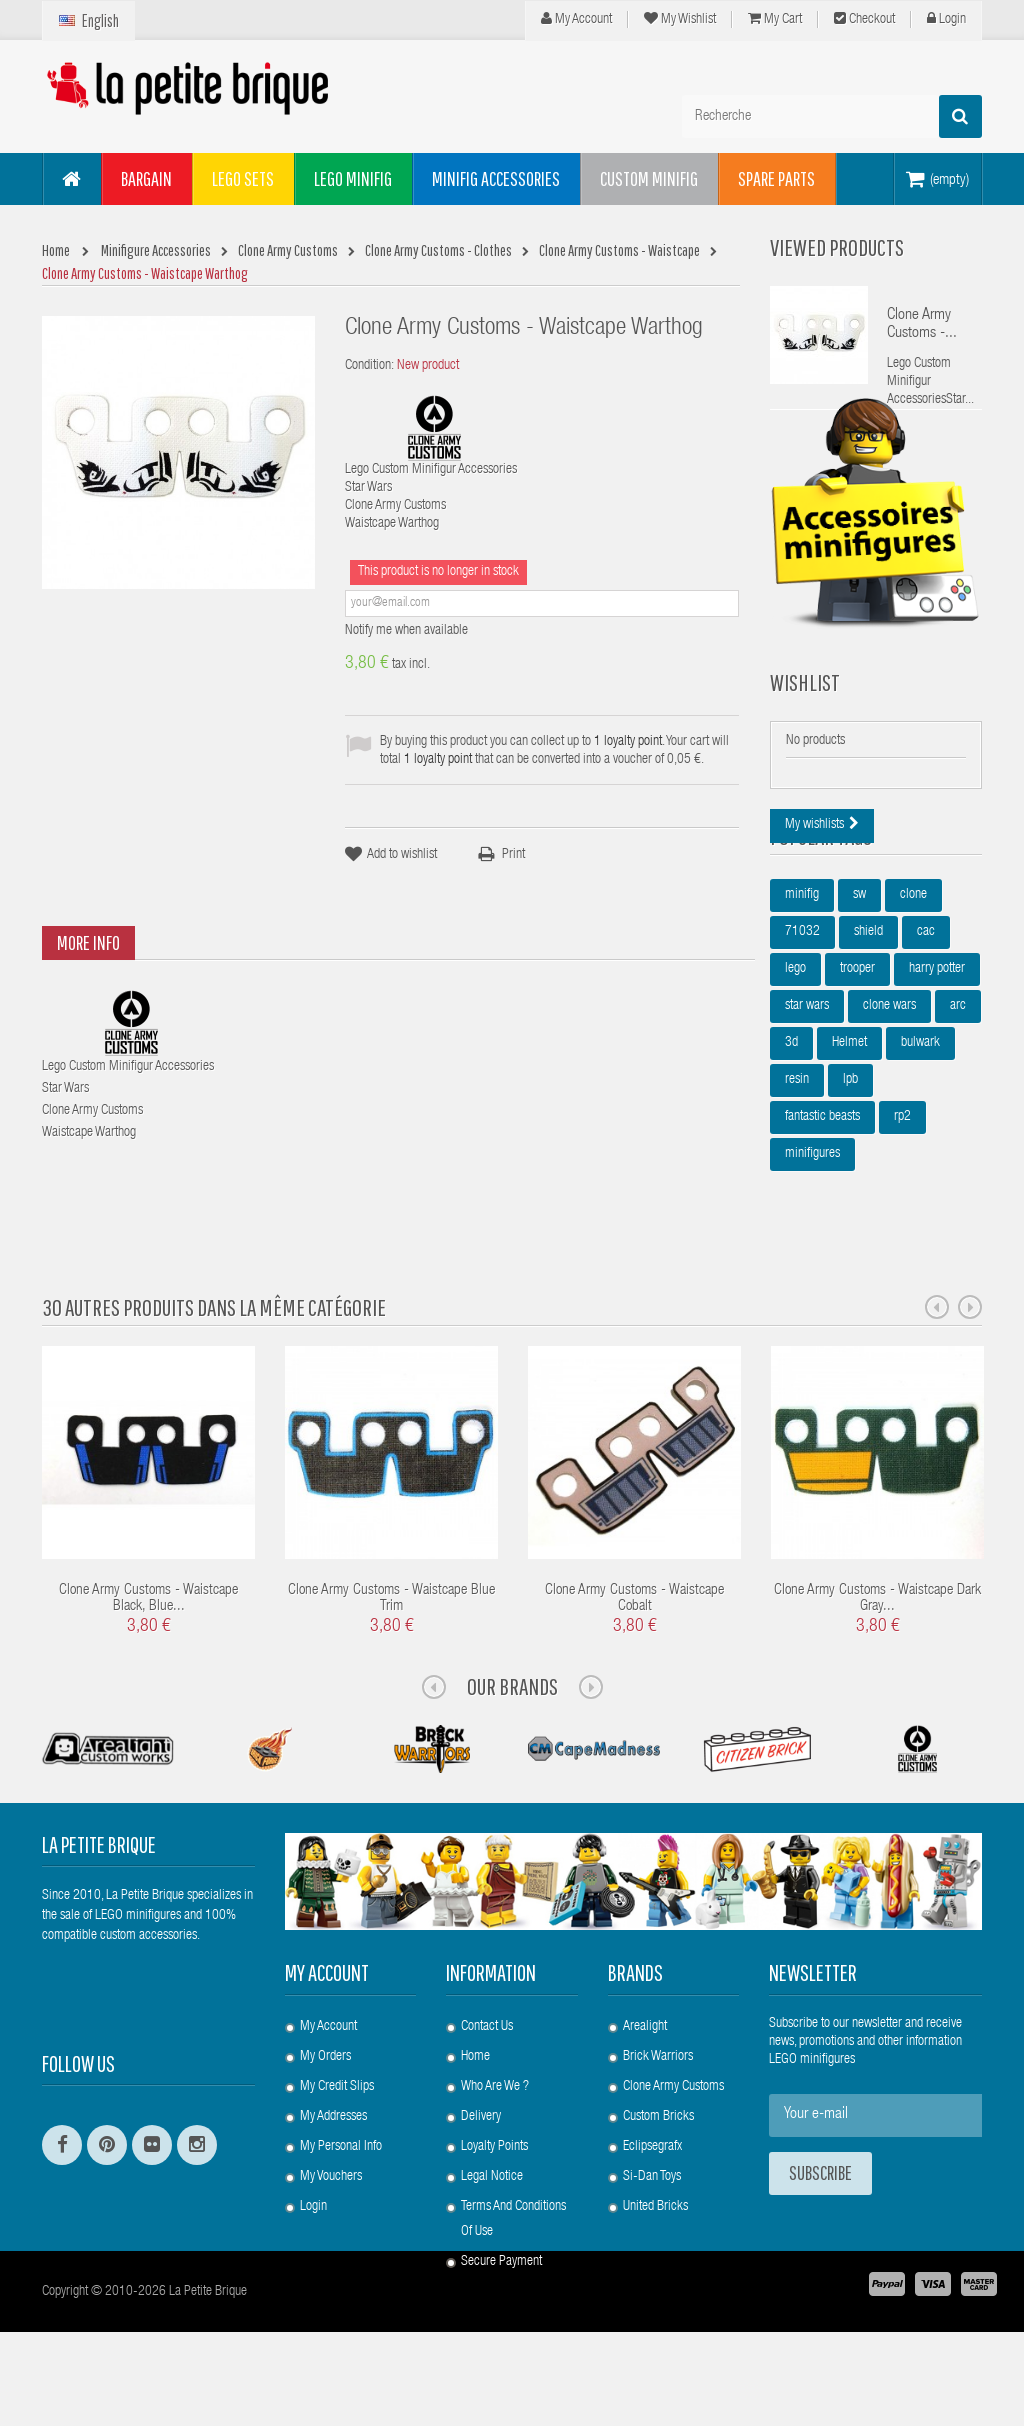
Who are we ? (495, 2123)
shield (868, 1033)
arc (958, 1107)
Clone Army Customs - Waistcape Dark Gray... (877, 1636)
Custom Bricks (658, 2153)
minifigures (812, 1255)
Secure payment (501, 2298)
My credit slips (337, 2123)
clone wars (889, 1107)
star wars (807, 1107)
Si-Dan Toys (652, 2213)
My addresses (333, 2153)
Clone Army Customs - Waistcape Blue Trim (391, 1636)
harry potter (937, 1070)
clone (913, 996)
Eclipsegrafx (652, 2183)
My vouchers (331, 2213)
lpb (850, 1181)
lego (795, 1070)
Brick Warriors (658, 2093)
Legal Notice (492, 2213)
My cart (775, 19)
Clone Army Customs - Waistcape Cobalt (634, 1636)
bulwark (920, 1144)
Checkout (864, 19)
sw (859, 996)
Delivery (481, 2153)
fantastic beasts (822, 1218)
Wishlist (805, 734)
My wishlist (680, 19)
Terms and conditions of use (513, 2255)
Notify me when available (406, 631)
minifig (802, 996)
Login (946, 19)
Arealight (645, 2063)
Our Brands (512, 1723)
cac (926, 1033)
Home (475, 2093)
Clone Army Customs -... (922, 325)
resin (797, 1181)
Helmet (849, 1144)
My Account (576, 19)
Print (513, 855)
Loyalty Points (494, 2183)
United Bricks (655, 2243)
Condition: (369, 366)
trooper (857, 1070)
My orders (325, 2093)
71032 (802, 1033)
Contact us (487, 2063)
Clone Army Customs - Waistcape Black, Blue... (148, 1636)
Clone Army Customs (673, 2123)
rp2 (902, 1218)
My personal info (341, 2183)
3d (791, 1144)
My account (327, 2009)
